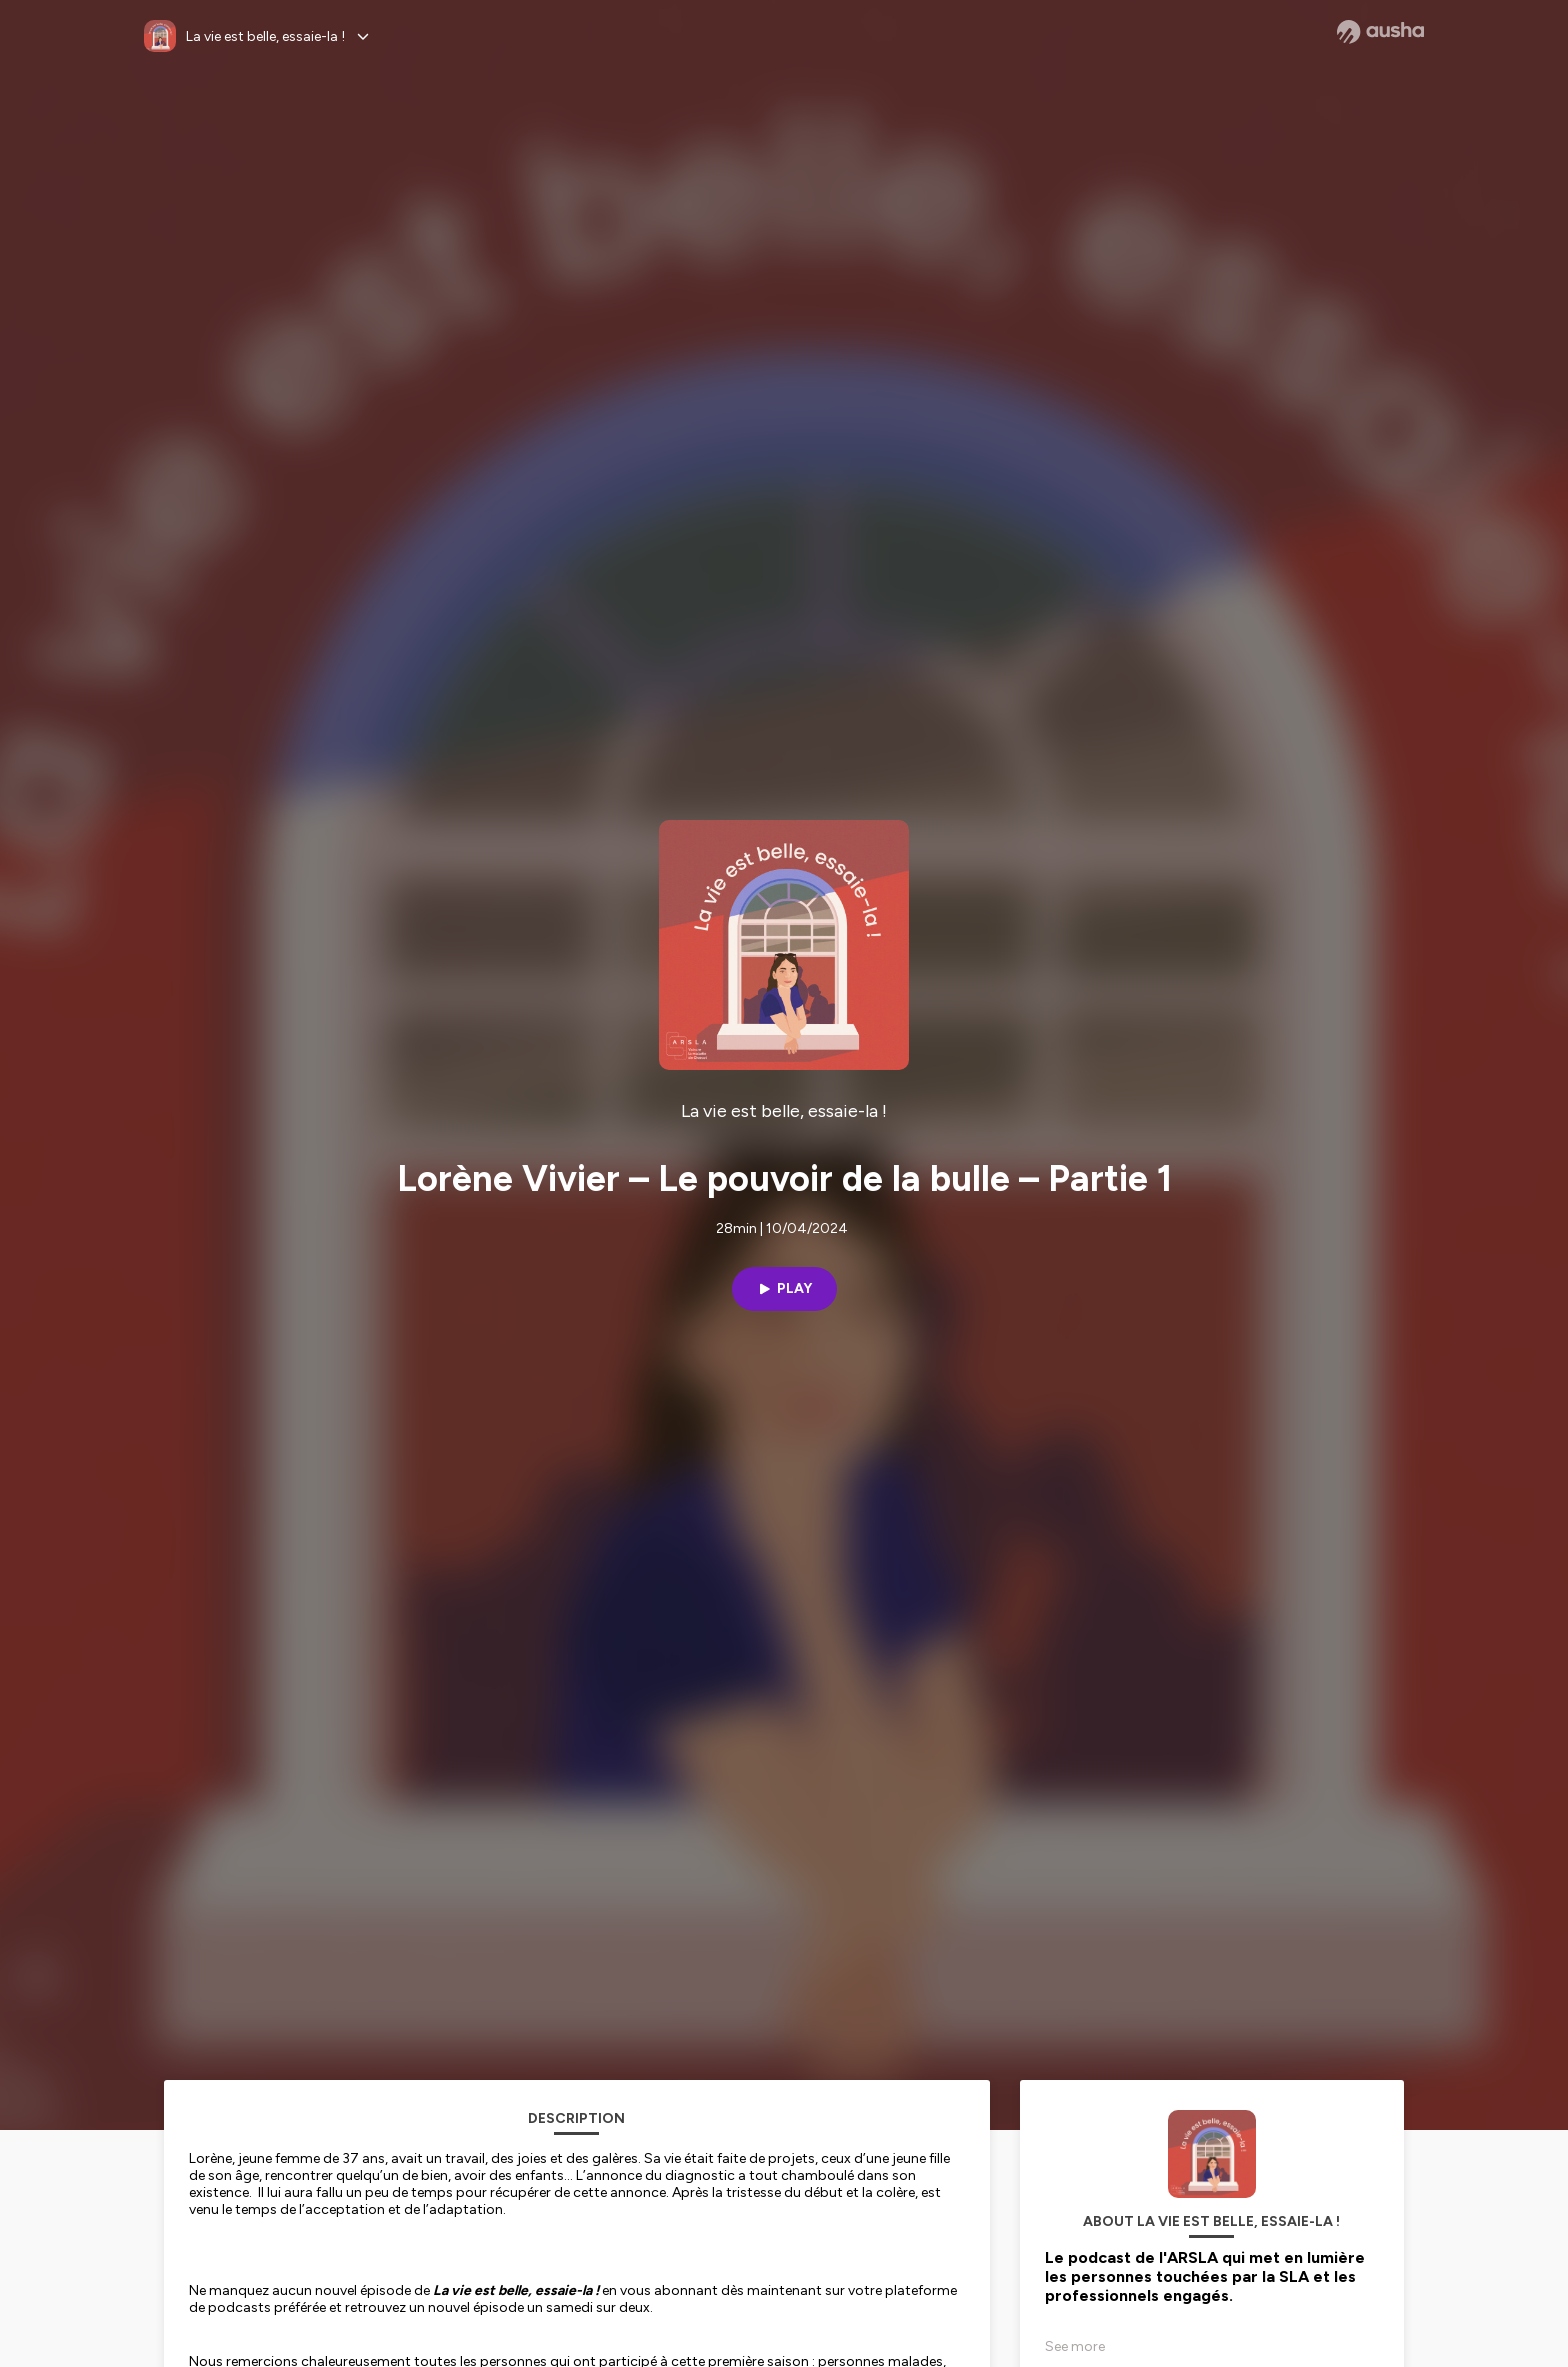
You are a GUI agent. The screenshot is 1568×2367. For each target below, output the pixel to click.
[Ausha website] (1380, 32)
